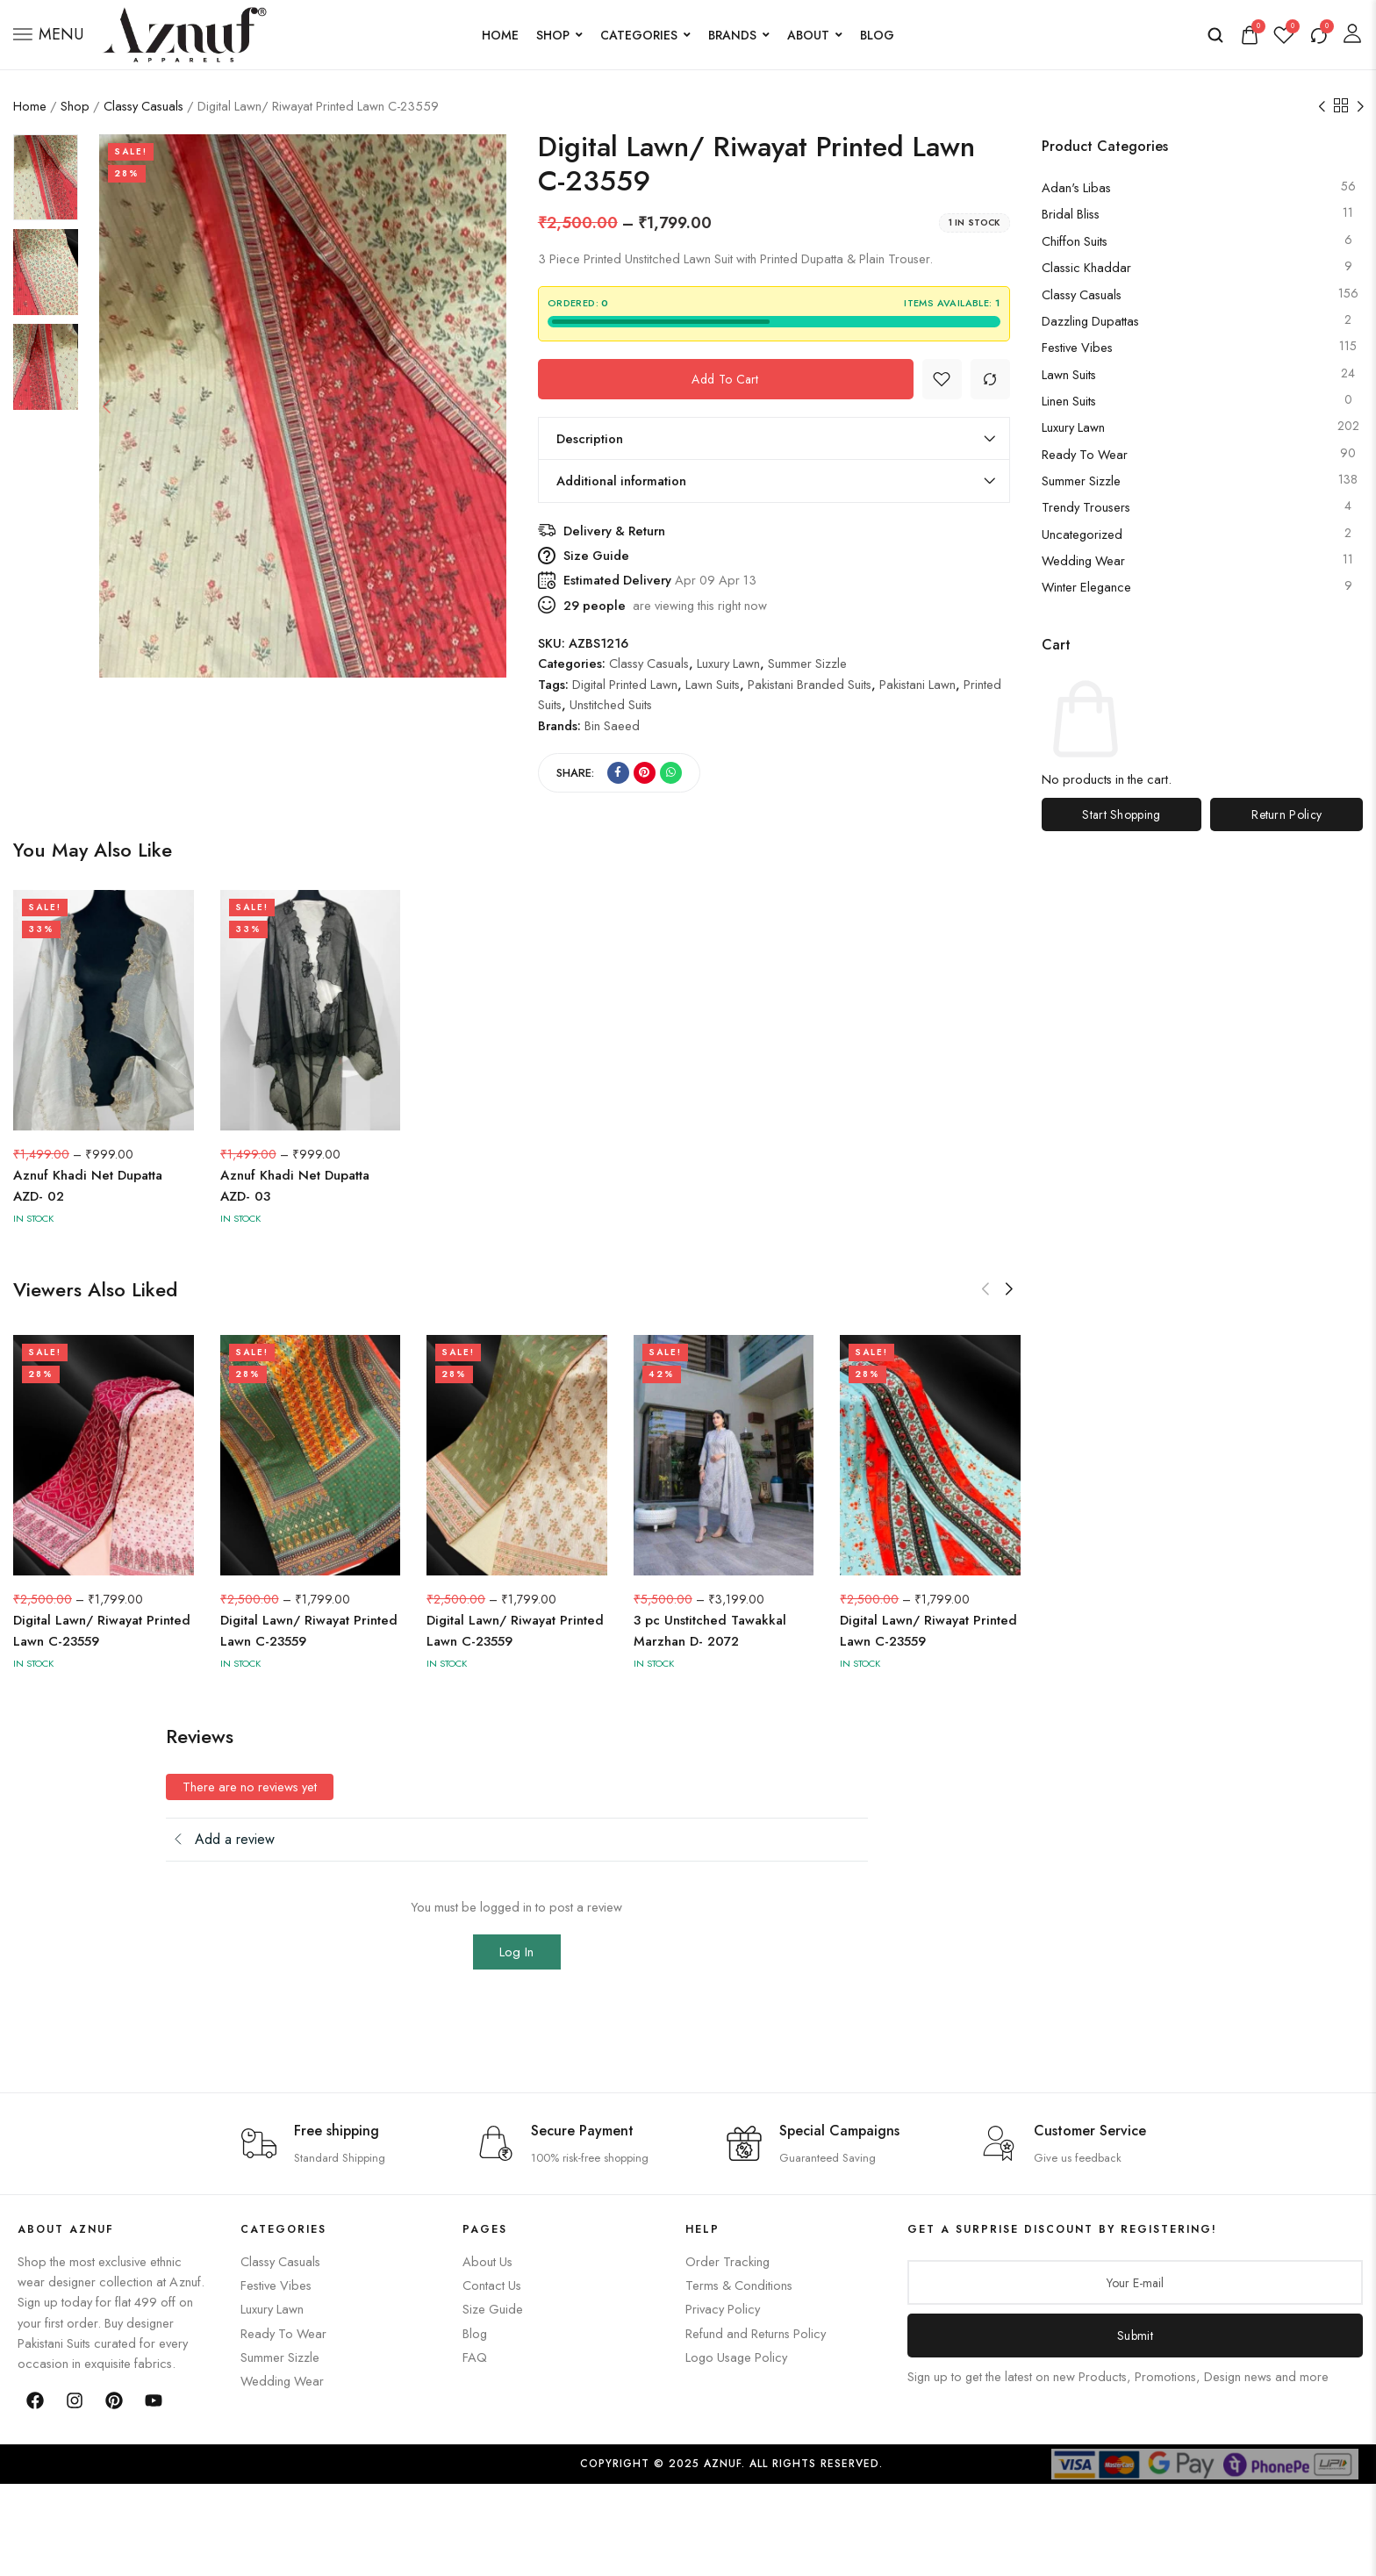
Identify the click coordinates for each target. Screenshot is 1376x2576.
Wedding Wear (1083, 560)
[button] (1009, 1289)
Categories (645, 35)
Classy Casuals (143, 106)
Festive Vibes (1077, 347)
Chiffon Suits (1074, 241)
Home (500, 35)
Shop (559, 35)
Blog (877, 35)
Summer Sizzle (1081, 480)
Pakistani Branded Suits (809, 684)
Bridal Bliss (1071, 214)
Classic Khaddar (1086, 267)
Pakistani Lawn (917, 684)
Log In (516, 1952)
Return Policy (1286, 814)
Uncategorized (1082, 534)
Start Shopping (1121, 814)
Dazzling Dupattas (1090, 321)
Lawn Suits (1069, 374)
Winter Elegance (1086, 587)
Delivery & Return (614, 530)
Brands (739, 35)
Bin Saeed (612, 725)
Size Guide (596, 555)
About (814, 35)
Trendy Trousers (1086, 507)
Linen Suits (1069, 400)
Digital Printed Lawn (624, 684)
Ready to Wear (1085, 454)
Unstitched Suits (611, 704)
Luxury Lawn (1073, 427)
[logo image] (184, 33)
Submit (1135, 2335)
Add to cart (725, 379)
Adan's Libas (1076, 187)
